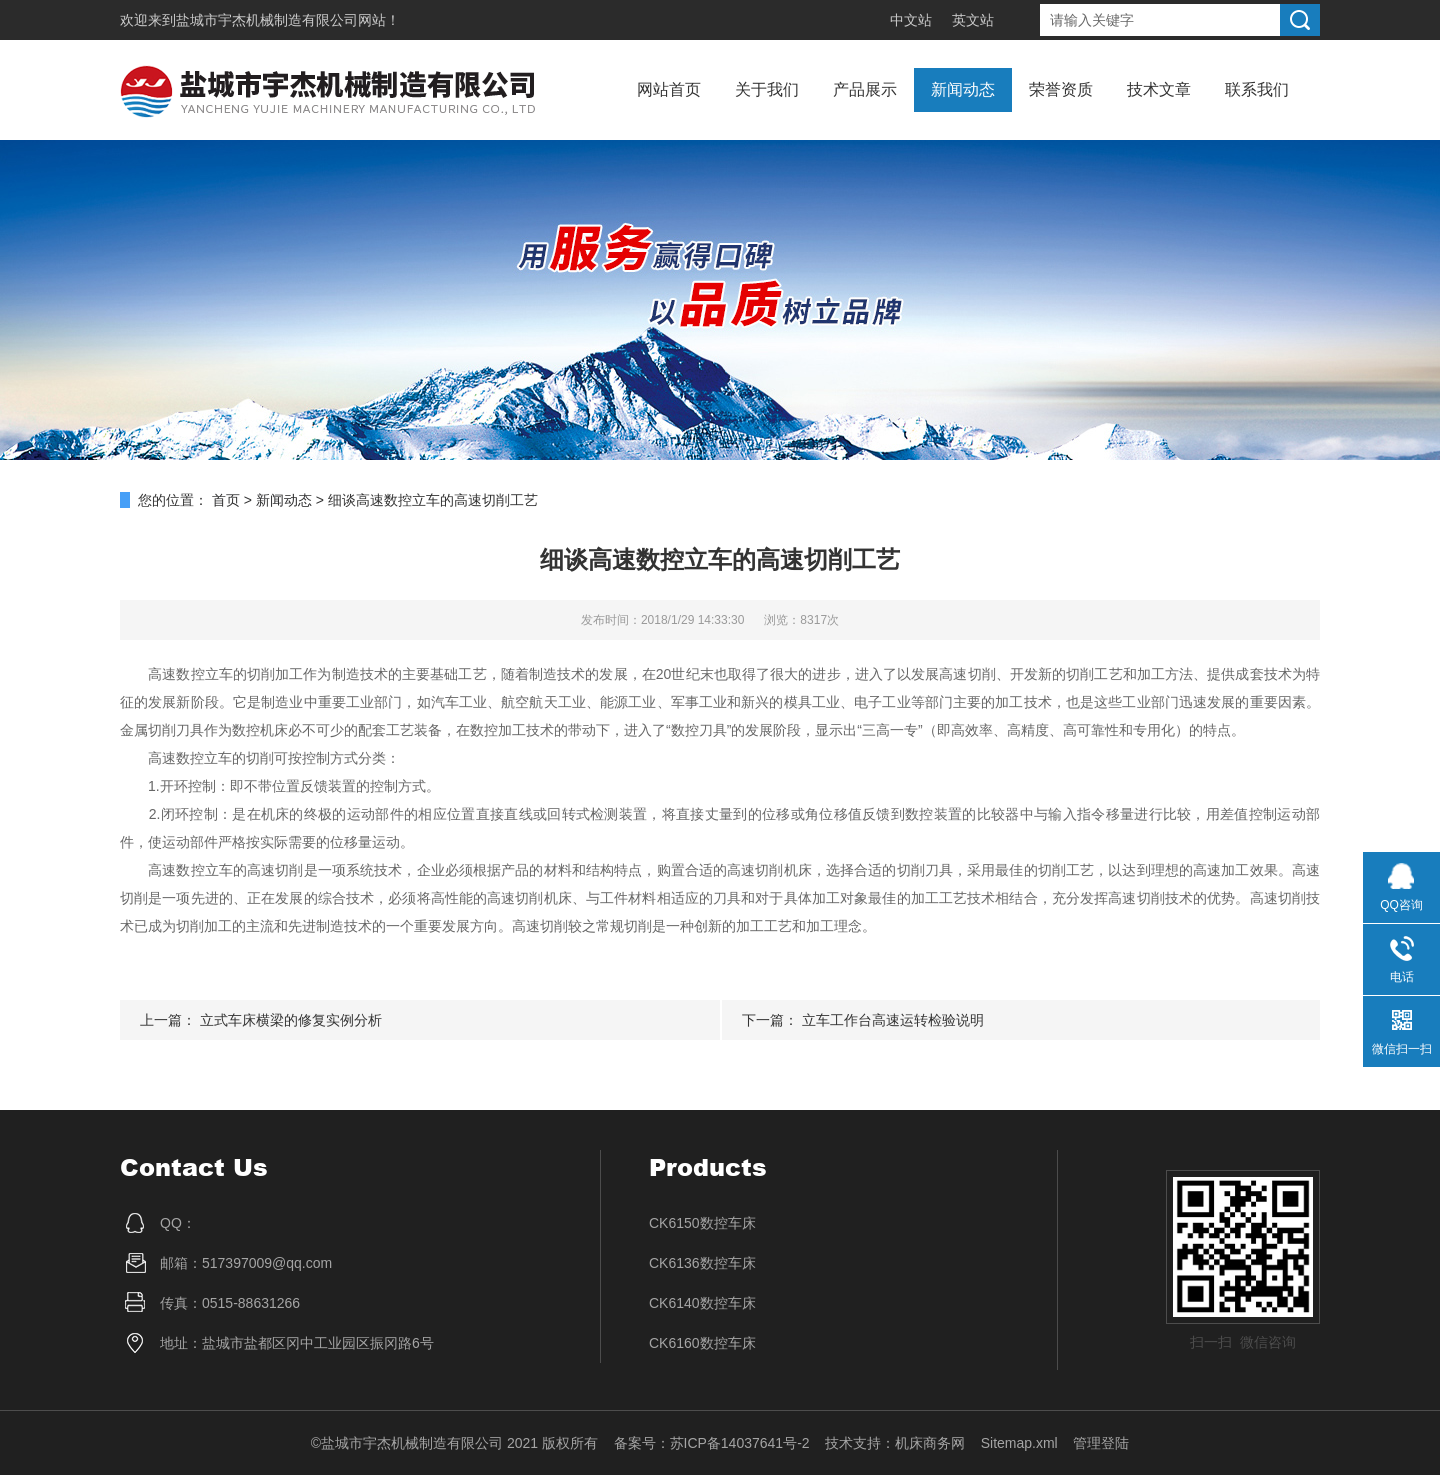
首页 (226, 500)
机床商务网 (930, 1443)
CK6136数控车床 (702, 1263)
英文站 (973, 20)
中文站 (911, 20)
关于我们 (767, 89)
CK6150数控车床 (702, 1223)
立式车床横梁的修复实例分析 (291, 1020)
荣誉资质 (1061, 89)
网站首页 (669, 89)
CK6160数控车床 (702, 1343)
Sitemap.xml (1019, 1443)
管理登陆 (1101, 1443)
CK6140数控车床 (702, 1303)
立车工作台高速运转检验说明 (893, 1020)
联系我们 (1257, 89)
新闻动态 (963, 89)
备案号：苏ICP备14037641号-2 (712, 1443)
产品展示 (865, 89)
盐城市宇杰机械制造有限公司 (267, 20)
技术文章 (1159, 89)
